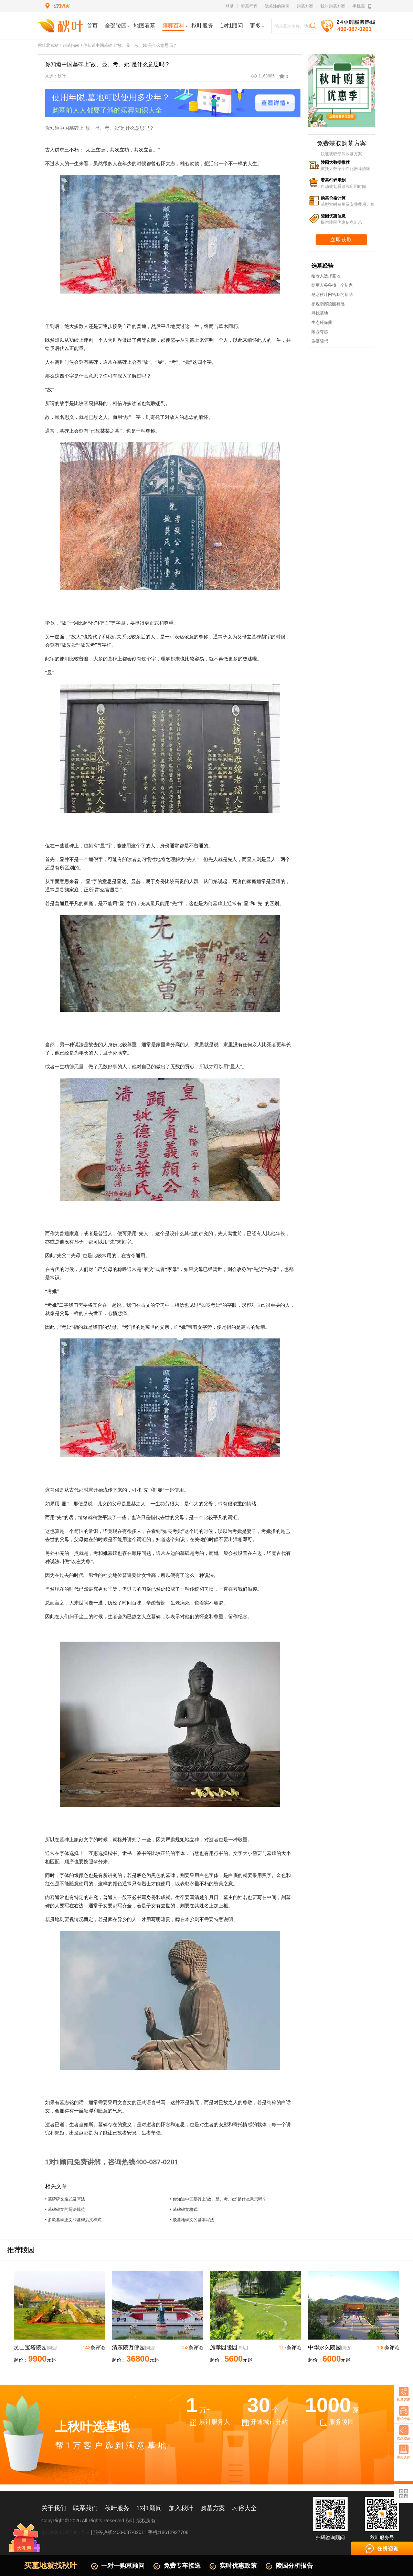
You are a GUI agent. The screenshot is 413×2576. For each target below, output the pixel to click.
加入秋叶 (181, 2508)
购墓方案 (305, 6)
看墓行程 (249, 6)
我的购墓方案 (332, 6)
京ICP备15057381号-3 (65, 2532)
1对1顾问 (149, 2508)
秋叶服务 (117, 2508)
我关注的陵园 (277, 6)
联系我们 (85, 2508)
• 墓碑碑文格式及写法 (65, 2199)
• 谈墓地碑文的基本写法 (192, 2219)
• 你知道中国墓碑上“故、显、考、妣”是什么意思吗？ (218, 2199)
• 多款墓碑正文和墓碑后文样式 (73, 2219)
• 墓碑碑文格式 (184, 2209)
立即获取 (341, 239)
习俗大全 (244, 2508)
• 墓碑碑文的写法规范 (65, 2209)
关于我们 (53, 2508)
